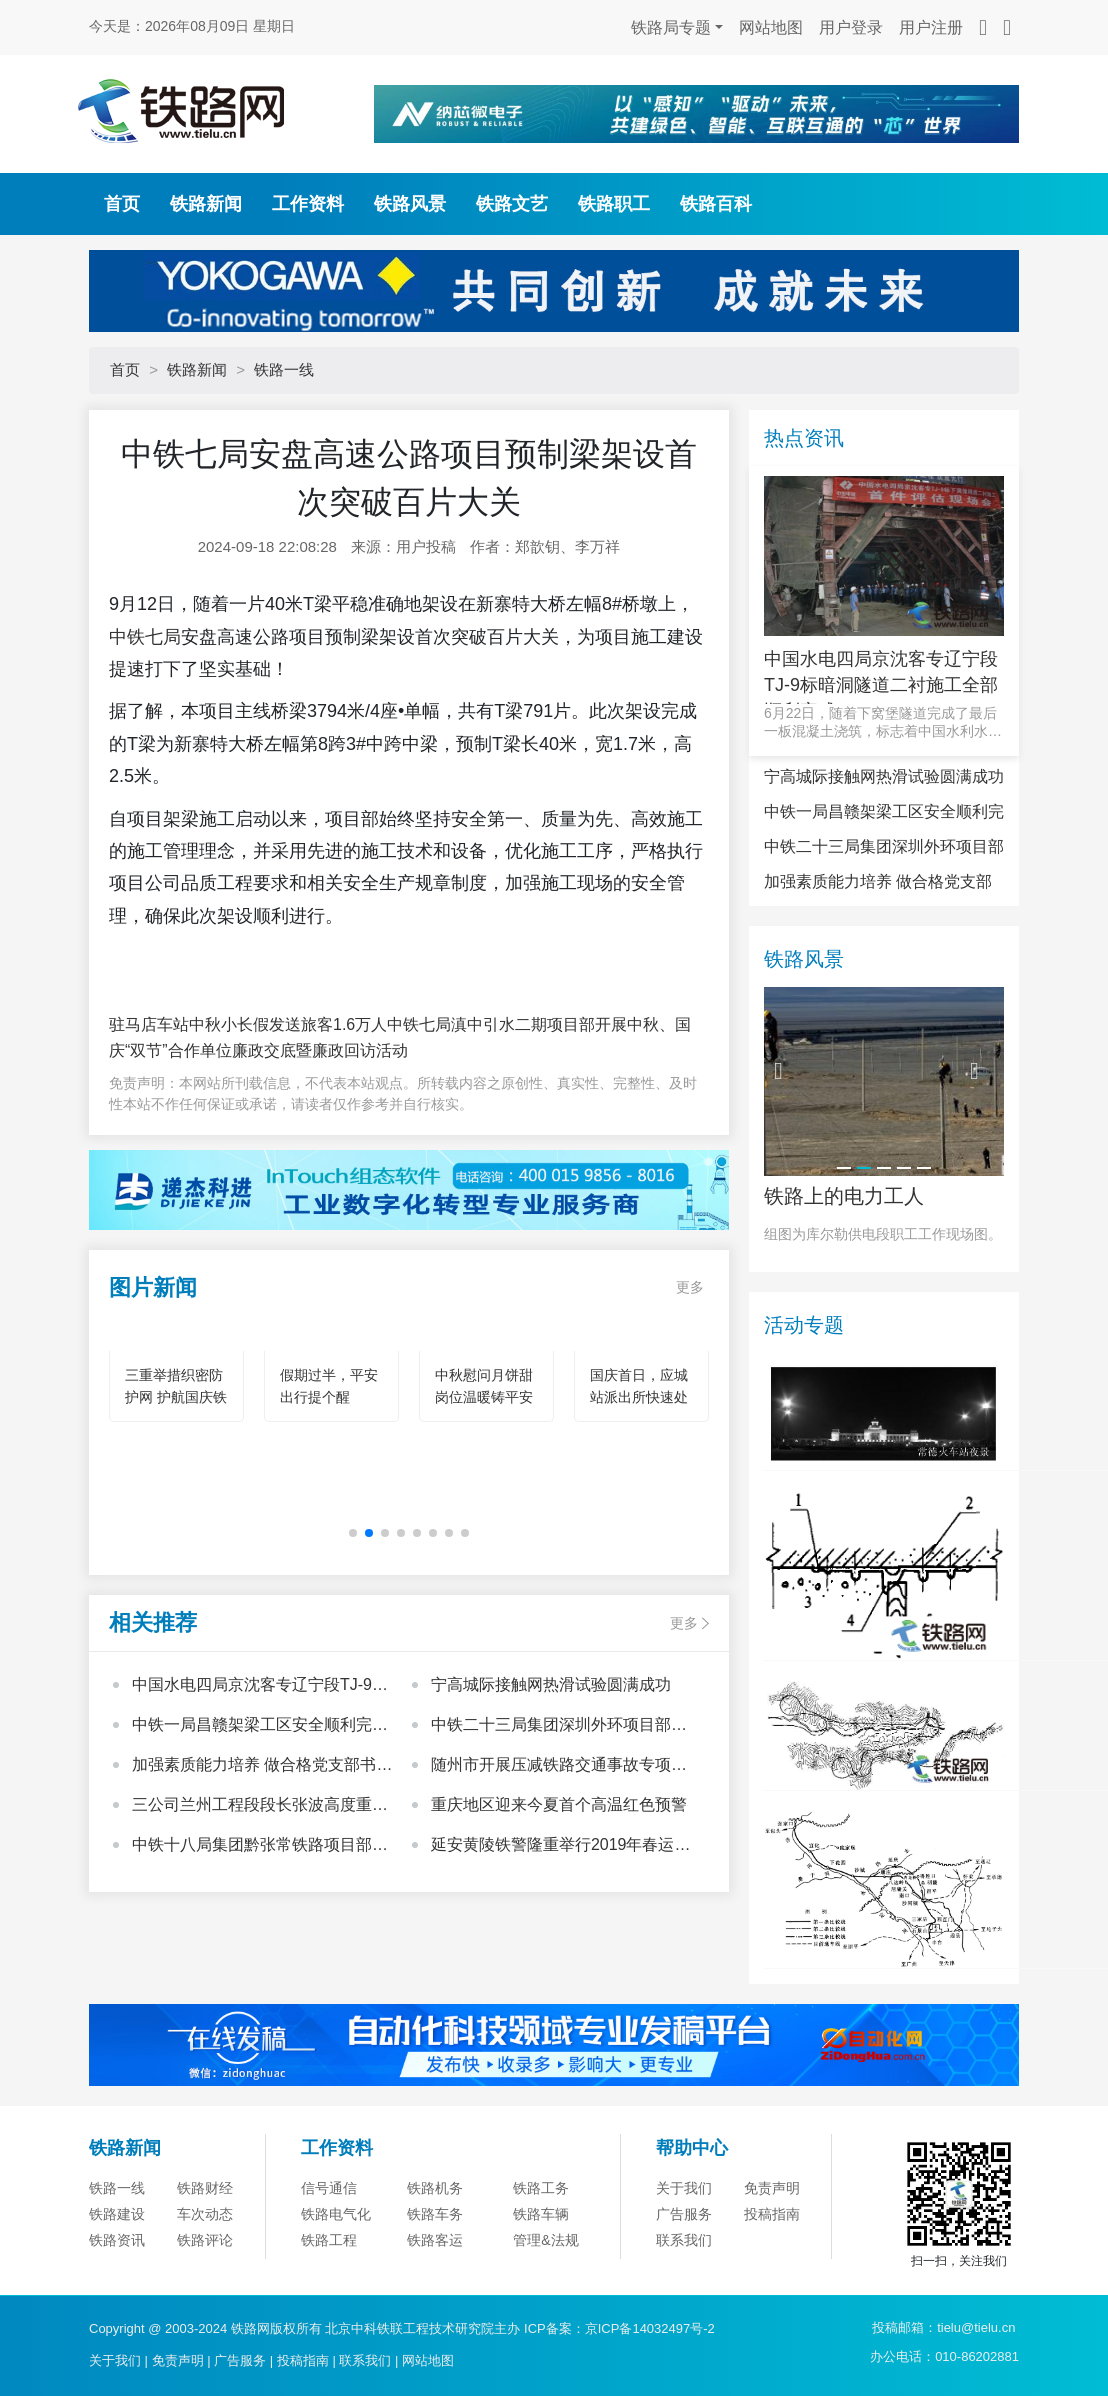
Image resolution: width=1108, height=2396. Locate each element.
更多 (690, 1287)
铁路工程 (329, 2240)
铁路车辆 (541, 2214)
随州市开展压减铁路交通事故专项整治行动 (559, 1767)
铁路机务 (435, 2188)
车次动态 (205, 2214)
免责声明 (772, 2188)
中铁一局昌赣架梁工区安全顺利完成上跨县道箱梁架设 (260, 1727)
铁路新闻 (206, 204)
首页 (122, 204)
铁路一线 (284, 369)
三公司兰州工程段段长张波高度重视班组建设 (260, 1807)
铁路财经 (205, 2188)
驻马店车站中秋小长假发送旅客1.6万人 (248, 1024)
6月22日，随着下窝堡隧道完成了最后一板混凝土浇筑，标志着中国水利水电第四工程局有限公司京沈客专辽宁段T (883, 722)
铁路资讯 (117, 2240)
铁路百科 (716, 204)
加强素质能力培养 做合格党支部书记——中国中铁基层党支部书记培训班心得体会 (262, 1767)
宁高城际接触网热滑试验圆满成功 (551, 1684)
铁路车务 (435, 2214)
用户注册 (931, 27)
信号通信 (329, 2188)
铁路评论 (205, 2240)
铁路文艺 (512, 204)
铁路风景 (410, 204)
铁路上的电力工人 (844, 1196)
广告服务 (684, 2214)
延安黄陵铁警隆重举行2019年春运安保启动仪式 (561, 1847)
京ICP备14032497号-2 (650, 2328)
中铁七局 (145, 637)
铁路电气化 (336, 2214)
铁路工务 (541, 2188)
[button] (353, 1533)
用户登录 (851, 27)
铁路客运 (435, 2240)
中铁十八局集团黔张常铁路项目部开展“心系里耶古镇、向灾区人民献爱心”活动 (260, 1847)
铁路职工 (614, 204)
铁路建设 (117, 2214)
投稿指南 (772, 2214)
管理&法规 (545, 2240)
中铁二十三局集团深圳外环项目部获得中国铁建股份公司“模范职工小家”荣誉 (564, 1727)
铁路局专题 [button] (671, 27)
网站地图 (771, 27)
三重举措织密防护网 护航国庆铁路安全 (176, 1397)
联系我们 (684, 2240)
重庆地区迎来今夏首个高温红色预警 (559, 1804)
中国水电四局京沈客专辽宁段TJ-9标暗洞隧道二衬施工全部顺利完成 (260, 1687)
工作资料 (308, 204)
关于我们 (684, 2188)
